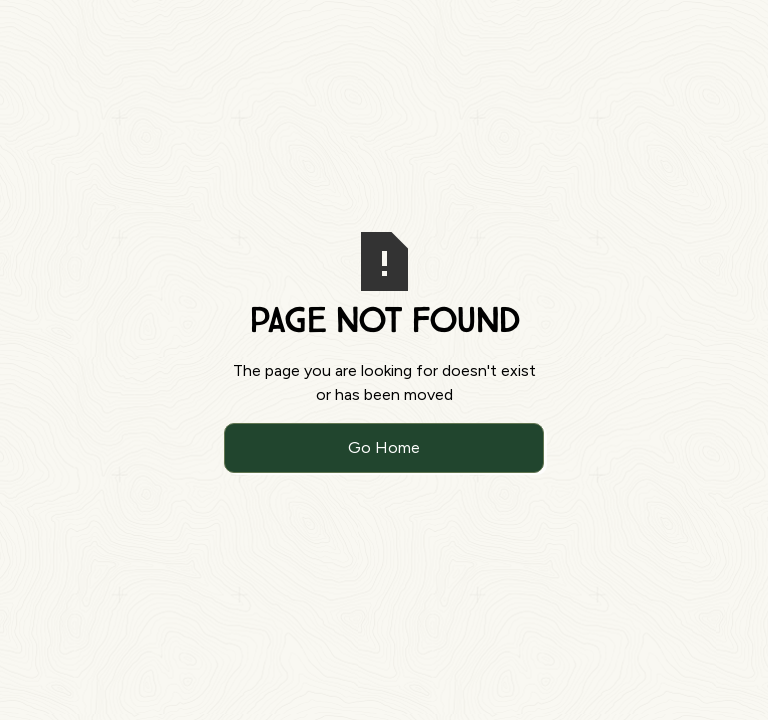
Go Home (384, 447)
